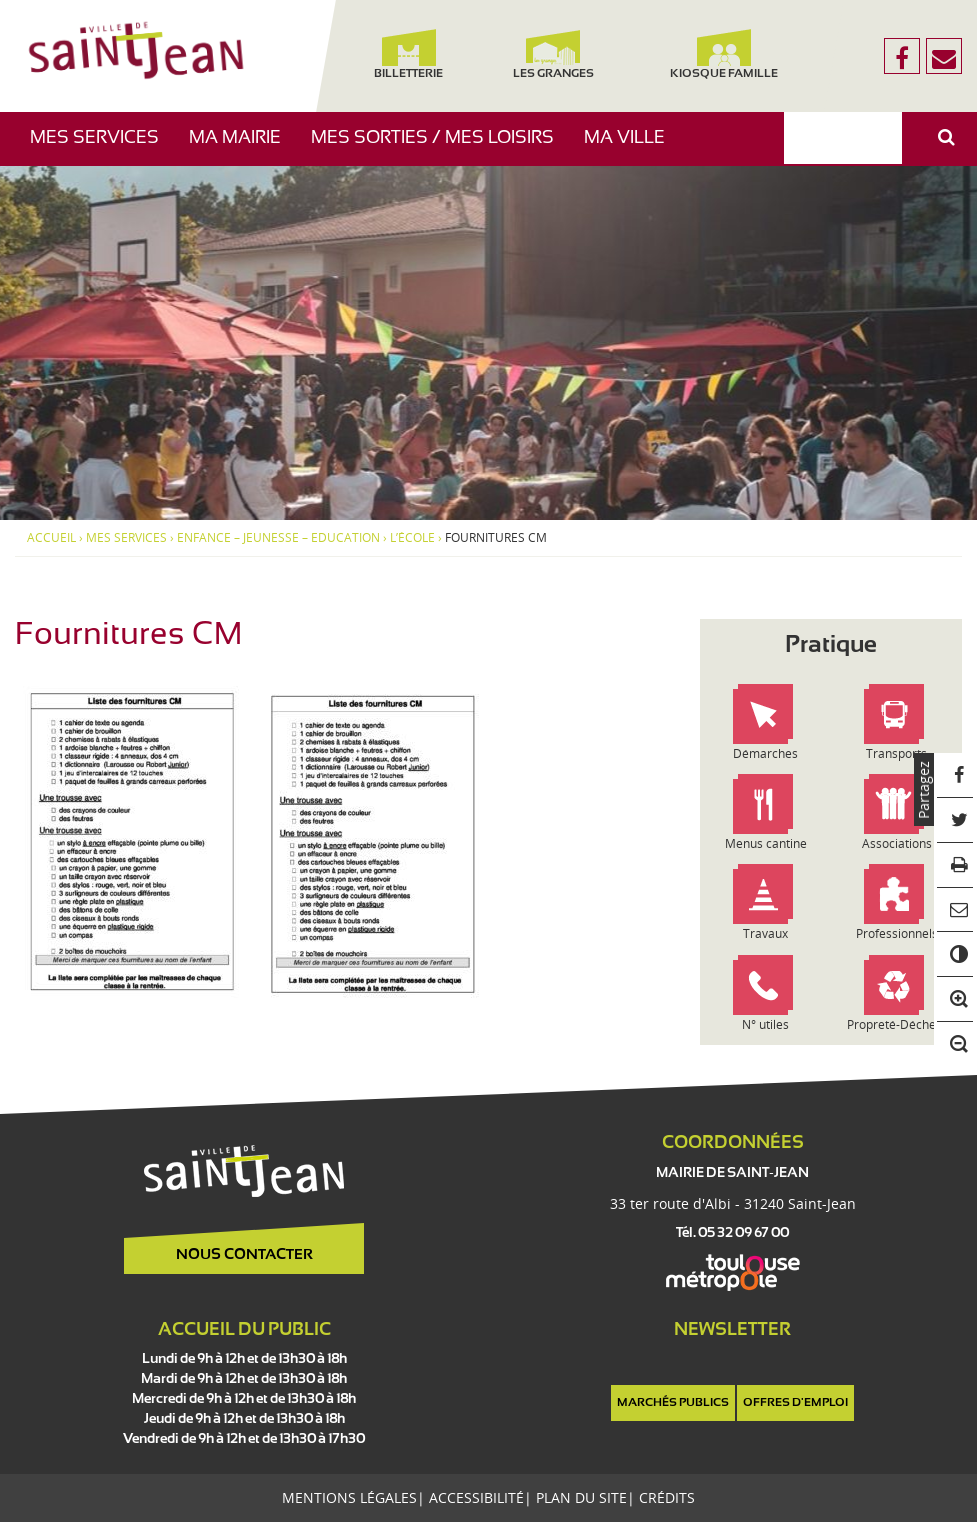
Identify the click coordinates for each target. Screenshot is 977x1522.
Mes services (102, 147)
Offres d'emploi (795, 1403)
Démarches (765, 753)
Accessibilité (476, 1497)
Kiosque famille (724, 54)
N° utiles (765, 1024)
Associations (897, 843)
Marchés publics (673, 1403)
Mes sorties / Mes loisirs (440, 147)
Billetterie (408, 54)
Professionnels (897, 933)
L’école (412, 538)
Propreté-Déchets (896, 1024)
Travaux (765, 933)
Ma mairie (242, 147)
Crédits (667, 1497)
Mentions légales (349, 1497)
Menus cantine (766, 843)
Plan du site (581, 1497)
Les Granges (552, 54)
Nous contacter (244, 1255)
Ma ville (632, 147)
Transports (896, 753)
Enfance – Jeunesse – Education (278, 538)
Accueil (51, 538)
